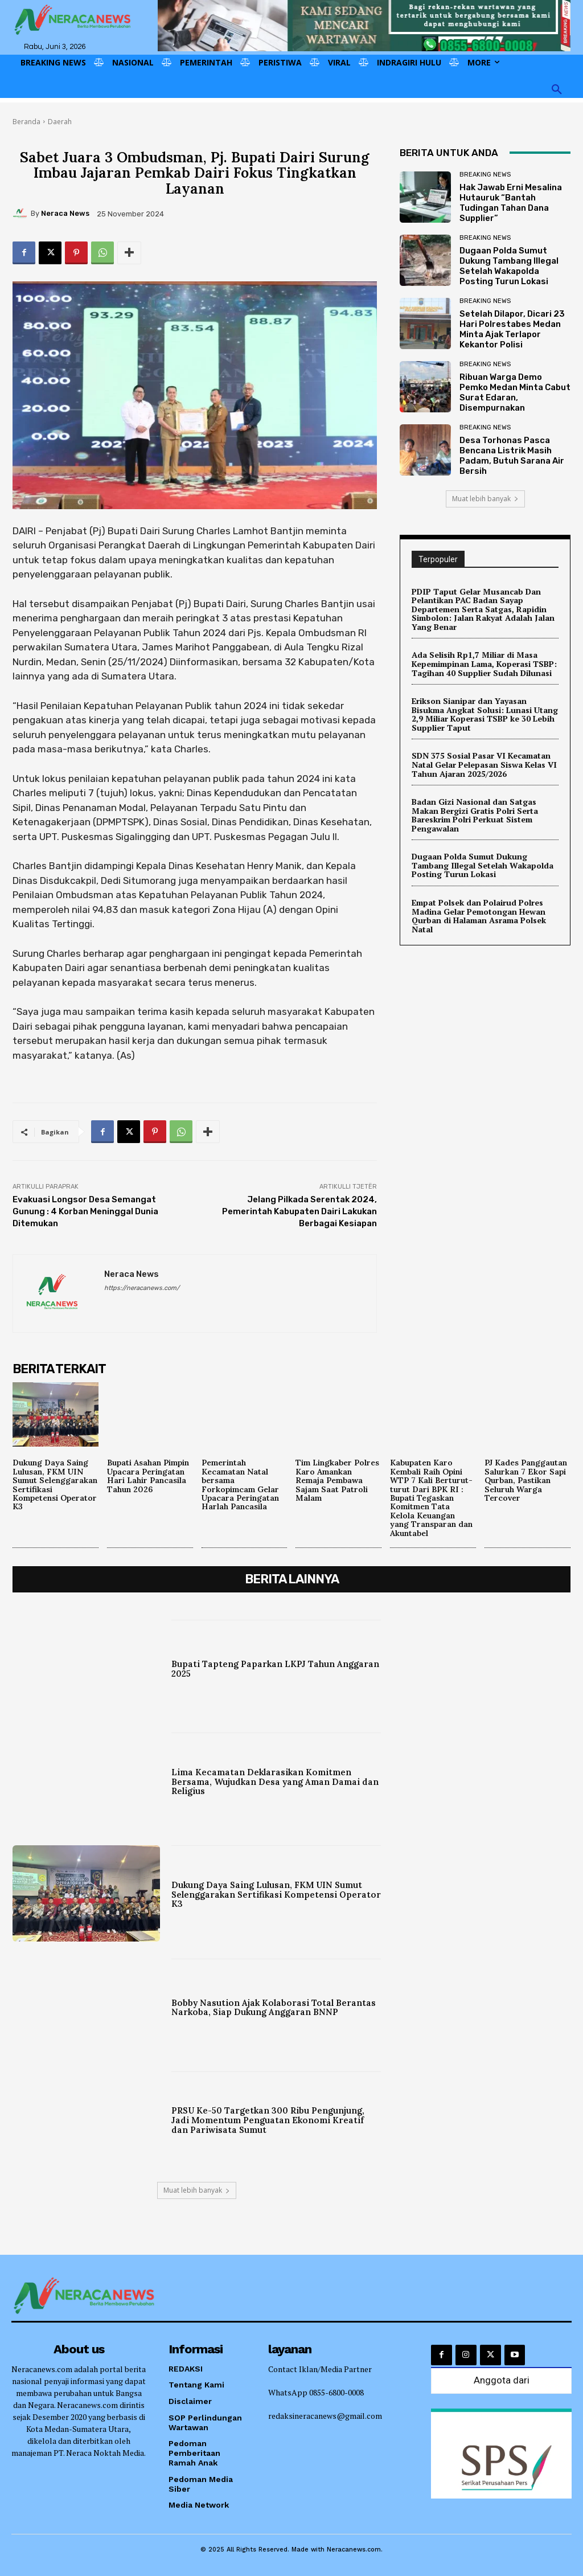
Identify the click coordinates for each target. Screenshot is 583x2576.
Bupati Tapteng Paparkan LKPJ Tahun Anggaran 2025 (275, 1668)
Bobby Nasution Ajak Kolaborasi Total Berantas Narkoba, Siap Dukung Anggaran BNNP (275, 2007)
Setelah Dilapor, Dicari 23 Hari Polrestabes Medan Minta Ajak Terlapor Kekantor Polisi (512, 329)
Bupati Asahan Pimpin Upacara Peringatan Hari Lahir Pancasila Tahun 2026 (148, 1475)
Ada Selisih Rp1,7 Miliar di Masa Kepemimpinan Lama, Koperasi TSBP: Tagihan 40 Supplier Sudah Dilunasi (484, 663)
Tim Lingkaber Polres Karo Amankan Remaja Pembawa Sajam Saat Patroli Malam (337, 1480)
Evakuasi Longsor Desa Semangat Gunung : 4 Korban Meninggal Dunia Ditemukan (85, 1211)
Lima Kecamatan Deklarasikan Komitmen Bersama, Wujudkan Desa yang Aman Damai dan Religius (267, 1781)
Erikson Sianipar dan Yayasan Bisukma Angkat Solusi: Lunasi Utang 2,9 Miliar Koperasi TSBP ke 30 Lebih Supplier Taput (484, 713)
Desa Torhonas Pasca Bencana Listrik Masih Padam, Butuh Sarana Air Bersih (511, 455)
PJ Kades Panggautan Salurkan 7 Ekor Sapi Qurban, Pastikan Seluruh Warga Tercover (526, 1480)
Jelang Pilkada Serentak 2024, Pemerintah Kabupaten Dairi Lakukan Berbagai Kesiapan (299, 1211)
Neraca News (65, 213)
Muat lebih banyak (485, 498)
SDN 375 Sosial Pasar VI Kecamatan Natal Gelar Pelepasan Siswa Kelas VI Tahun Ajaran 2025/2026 (484, 763)
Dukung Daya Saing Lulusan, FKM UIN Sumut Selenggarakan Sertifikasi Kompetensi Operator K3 (55, 1484)
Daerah (60, 121)
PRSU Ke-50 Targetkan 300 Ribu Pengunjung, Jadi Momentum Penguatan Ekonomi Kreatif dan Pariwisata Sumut (269, 2120)
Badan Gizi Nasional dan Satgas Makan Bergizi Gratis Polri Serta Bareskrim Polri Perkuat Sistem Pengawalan (475, 813)
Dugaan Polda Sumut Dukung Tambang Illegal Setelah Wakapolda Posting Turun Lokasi (509, 265)
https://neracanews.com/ (141, 1288)
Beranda (26, 121)
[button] (556, 90)
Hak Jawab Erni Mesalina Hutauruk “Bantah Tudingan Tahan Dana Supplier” (510, 202)
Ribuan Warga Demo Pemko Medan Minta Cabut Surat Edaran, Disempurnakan (514, 392)
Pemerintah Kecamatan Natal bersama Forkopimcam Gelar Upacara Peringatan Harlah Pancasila (240, 1484)
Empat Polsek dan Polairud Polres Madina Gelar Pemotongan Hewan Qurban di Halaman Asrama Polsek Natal (478, 913)
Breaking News (485, 174)
